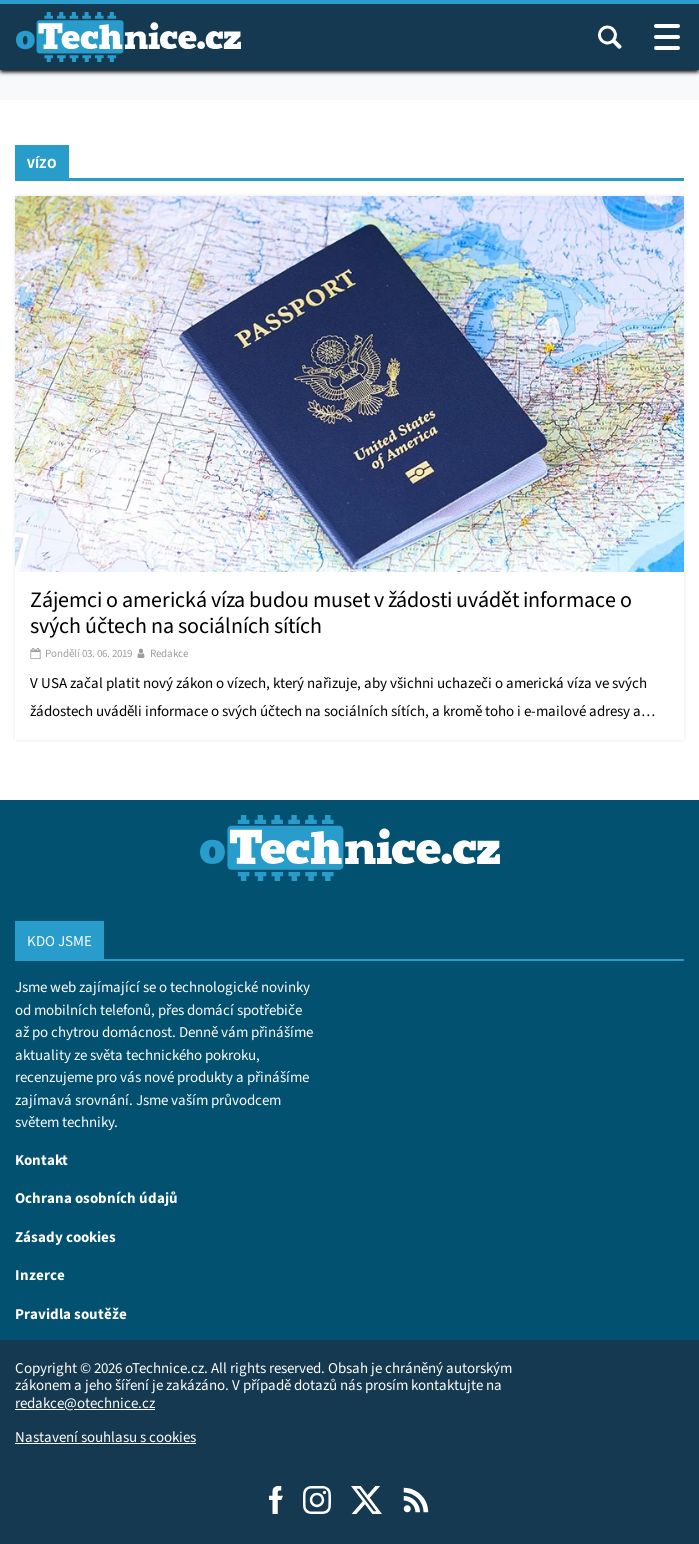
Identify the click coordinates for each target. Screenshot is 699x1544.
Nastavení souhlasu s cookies (105, 1437)
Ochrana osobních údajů (96, 1197)
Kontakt (41, 1159)
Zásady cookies (65, 1236)
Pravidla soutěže (71, 1313)
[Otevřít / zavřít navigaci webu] (667, 37)
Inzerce (40, 1274)
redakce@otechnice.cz (85, 1403)
